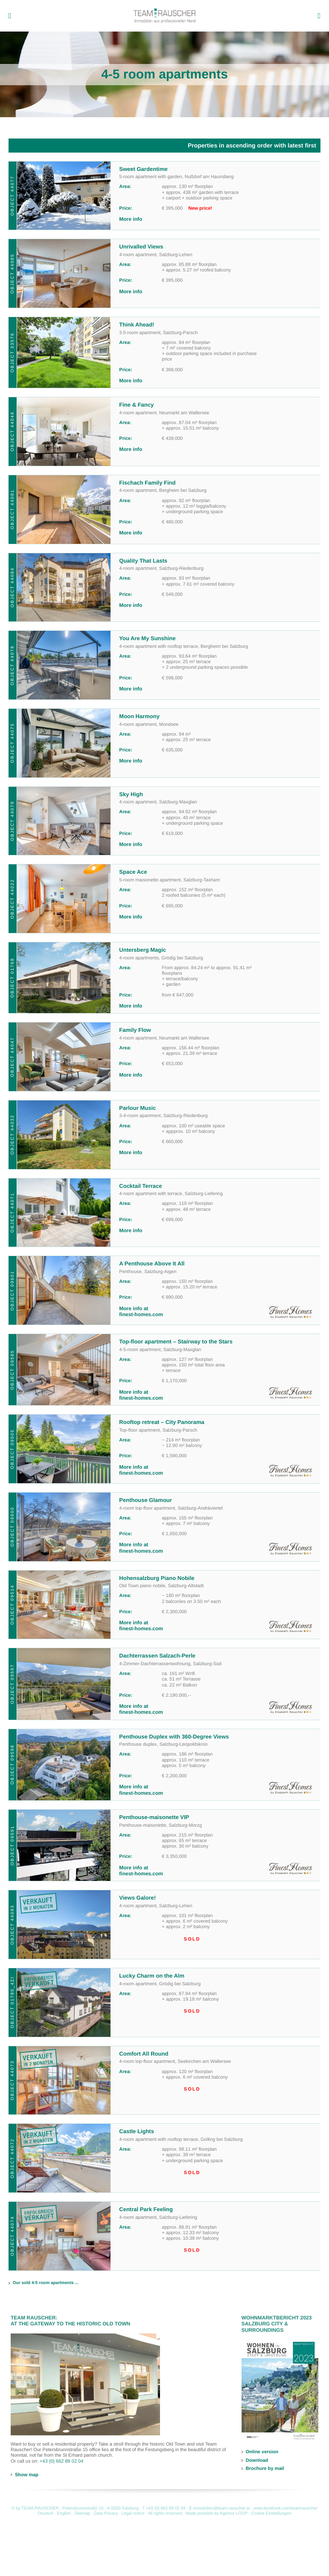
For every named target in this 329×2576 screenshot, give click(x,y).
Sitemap (82, 2513)
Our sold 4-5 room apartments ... (46, 2283)
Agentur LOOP (233, 2513)
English (64, 2513)
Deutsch (45, 2513)
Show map (26, 2474)
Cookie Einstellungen (271, 2513)
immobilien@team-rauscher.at (221, 2508)
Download (257, 2460)
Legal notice (133, 2513)
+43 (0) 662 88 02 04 (61, 2461)
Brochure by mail (265, 2468)
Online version (262, 2452)
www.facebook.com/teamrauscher (285, 2508)
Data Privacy (106, 2513)
